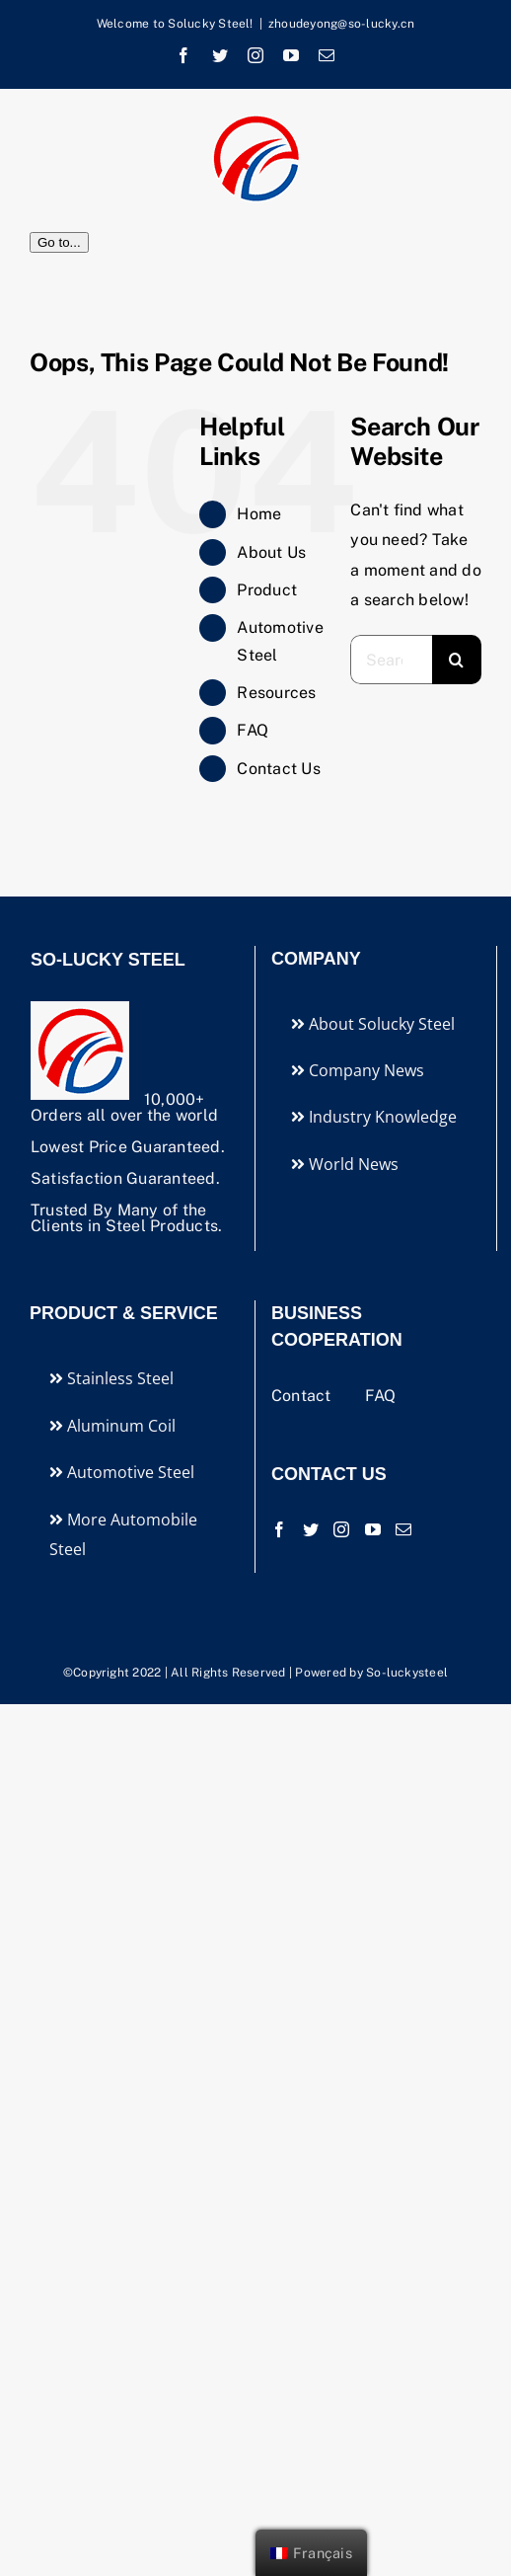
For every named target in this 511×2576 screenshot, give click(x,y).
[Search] (456, 659)
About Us (271, 552)
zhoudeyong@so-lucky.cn (341, 24)
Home (259, 514)
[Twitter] (311, 1529)
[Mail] (403, 1529)
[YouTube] (373, 1529)
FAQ (252, 730)
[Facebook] (279, 1529)
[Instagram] (341, 1529)
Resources (276, 692)
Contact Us (278, 768)
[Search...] (391, 659)
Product (267, 590)
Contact (303, 1395)
